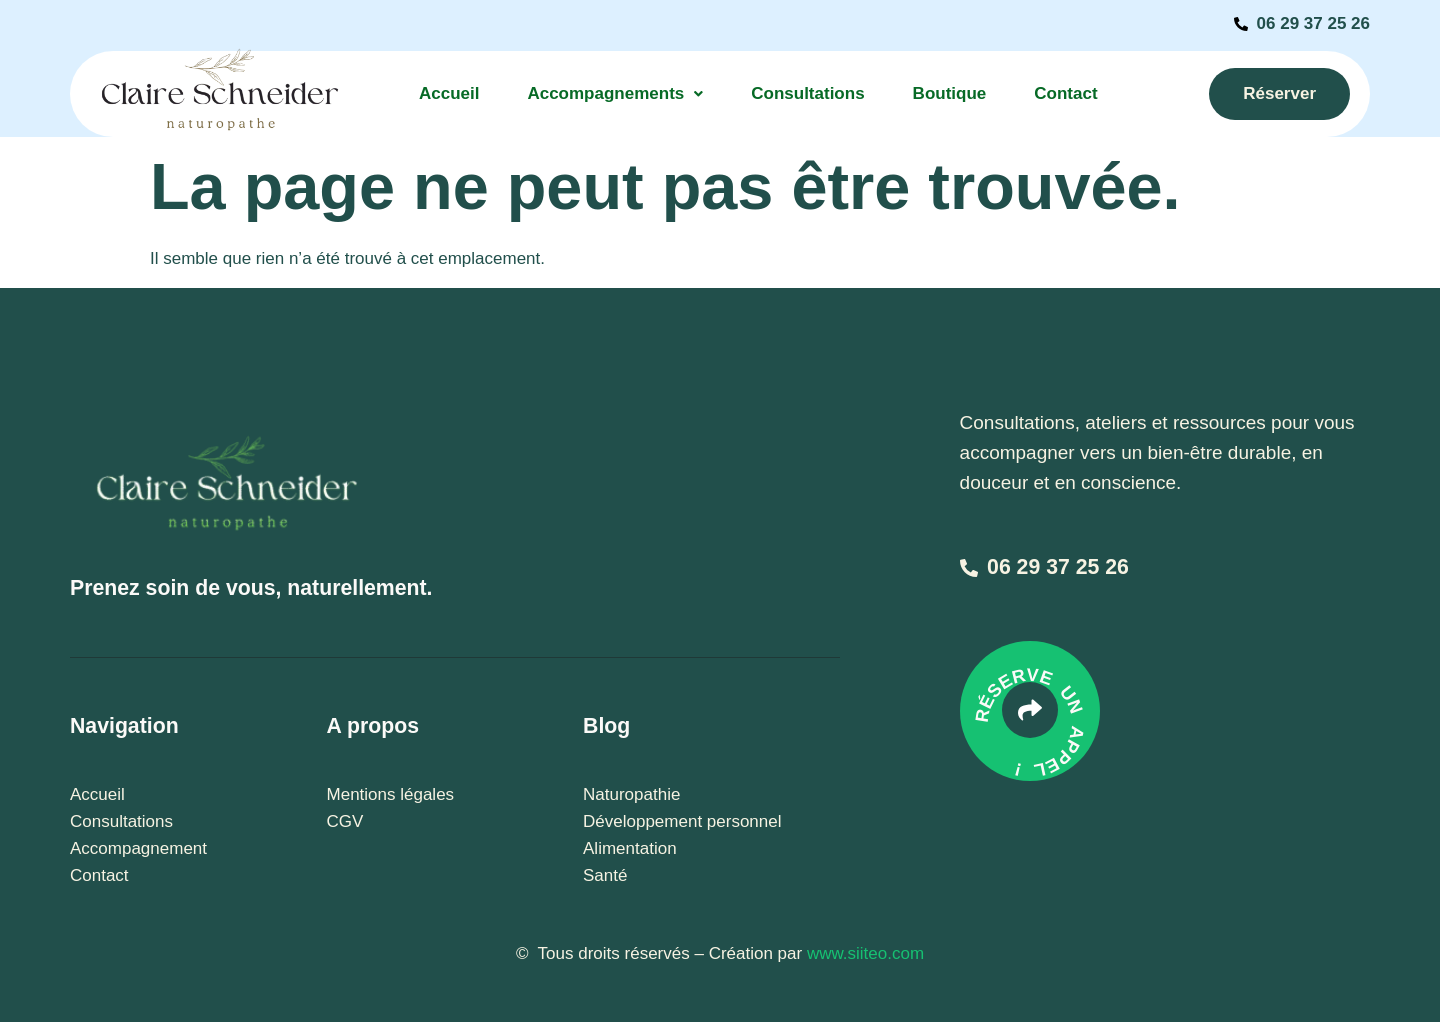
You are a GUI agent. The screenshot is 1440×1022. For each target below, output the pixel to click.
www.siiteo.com (865, 953)
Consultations (807, 93)
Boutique (950, 93)
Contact (1065, 93)
